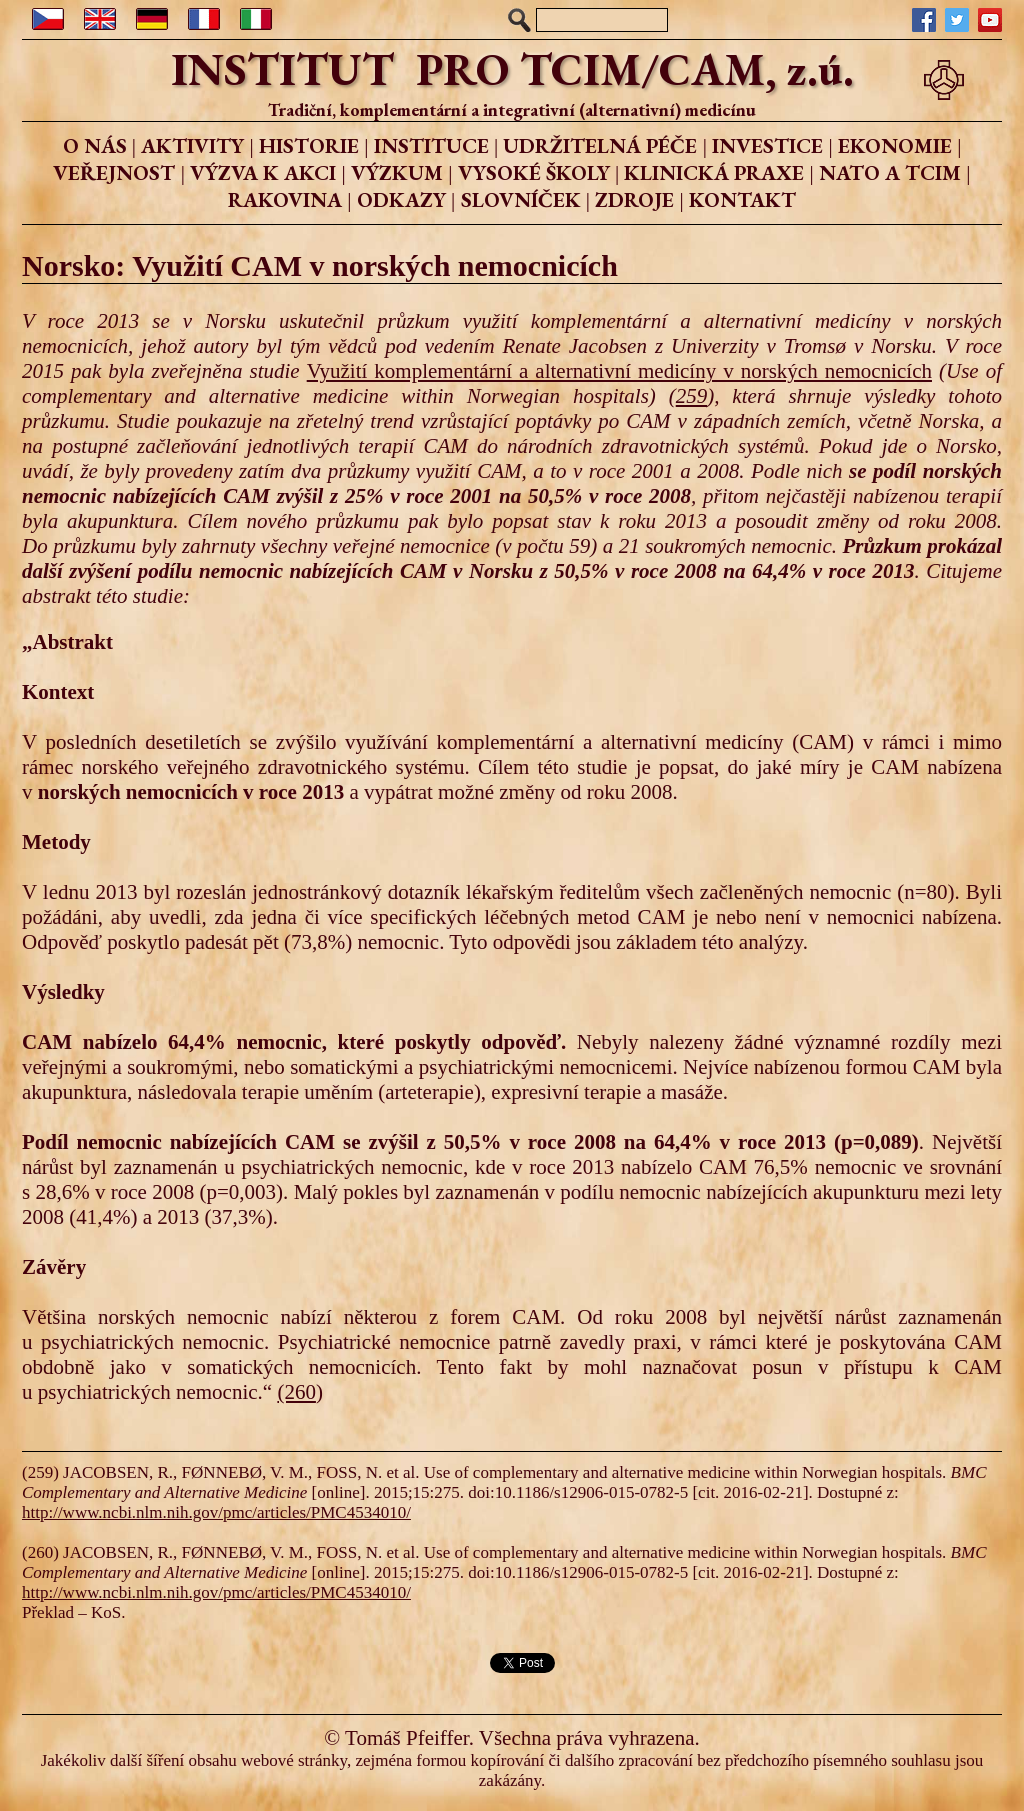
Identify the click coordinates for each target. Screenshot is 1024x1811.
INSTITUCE (431, 145)
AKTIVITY (192, 145)
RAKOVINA (285, 199)
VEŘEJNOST (114, 172)
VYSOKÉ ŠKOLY (534, 172)
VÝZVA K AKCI (263, 172)
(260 (296, 1392)
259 (692, 396)
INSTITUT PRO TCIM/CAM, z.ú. (512, 69)
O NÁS (95, 145)
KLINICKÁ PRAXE (714, 172)
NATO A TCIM (890, 172)
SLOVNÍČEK (521, 199)
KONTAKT (742, 199)
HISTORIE (309, 145)
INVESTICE (767, 145)
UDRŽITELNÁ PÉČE (600, 145)
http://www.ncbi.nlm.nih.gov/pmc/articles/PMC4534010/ (216, 1512)
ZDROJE (634, 199)
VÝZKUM (397, 172)
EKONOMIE (895, 145)
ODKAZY (401, 199)
